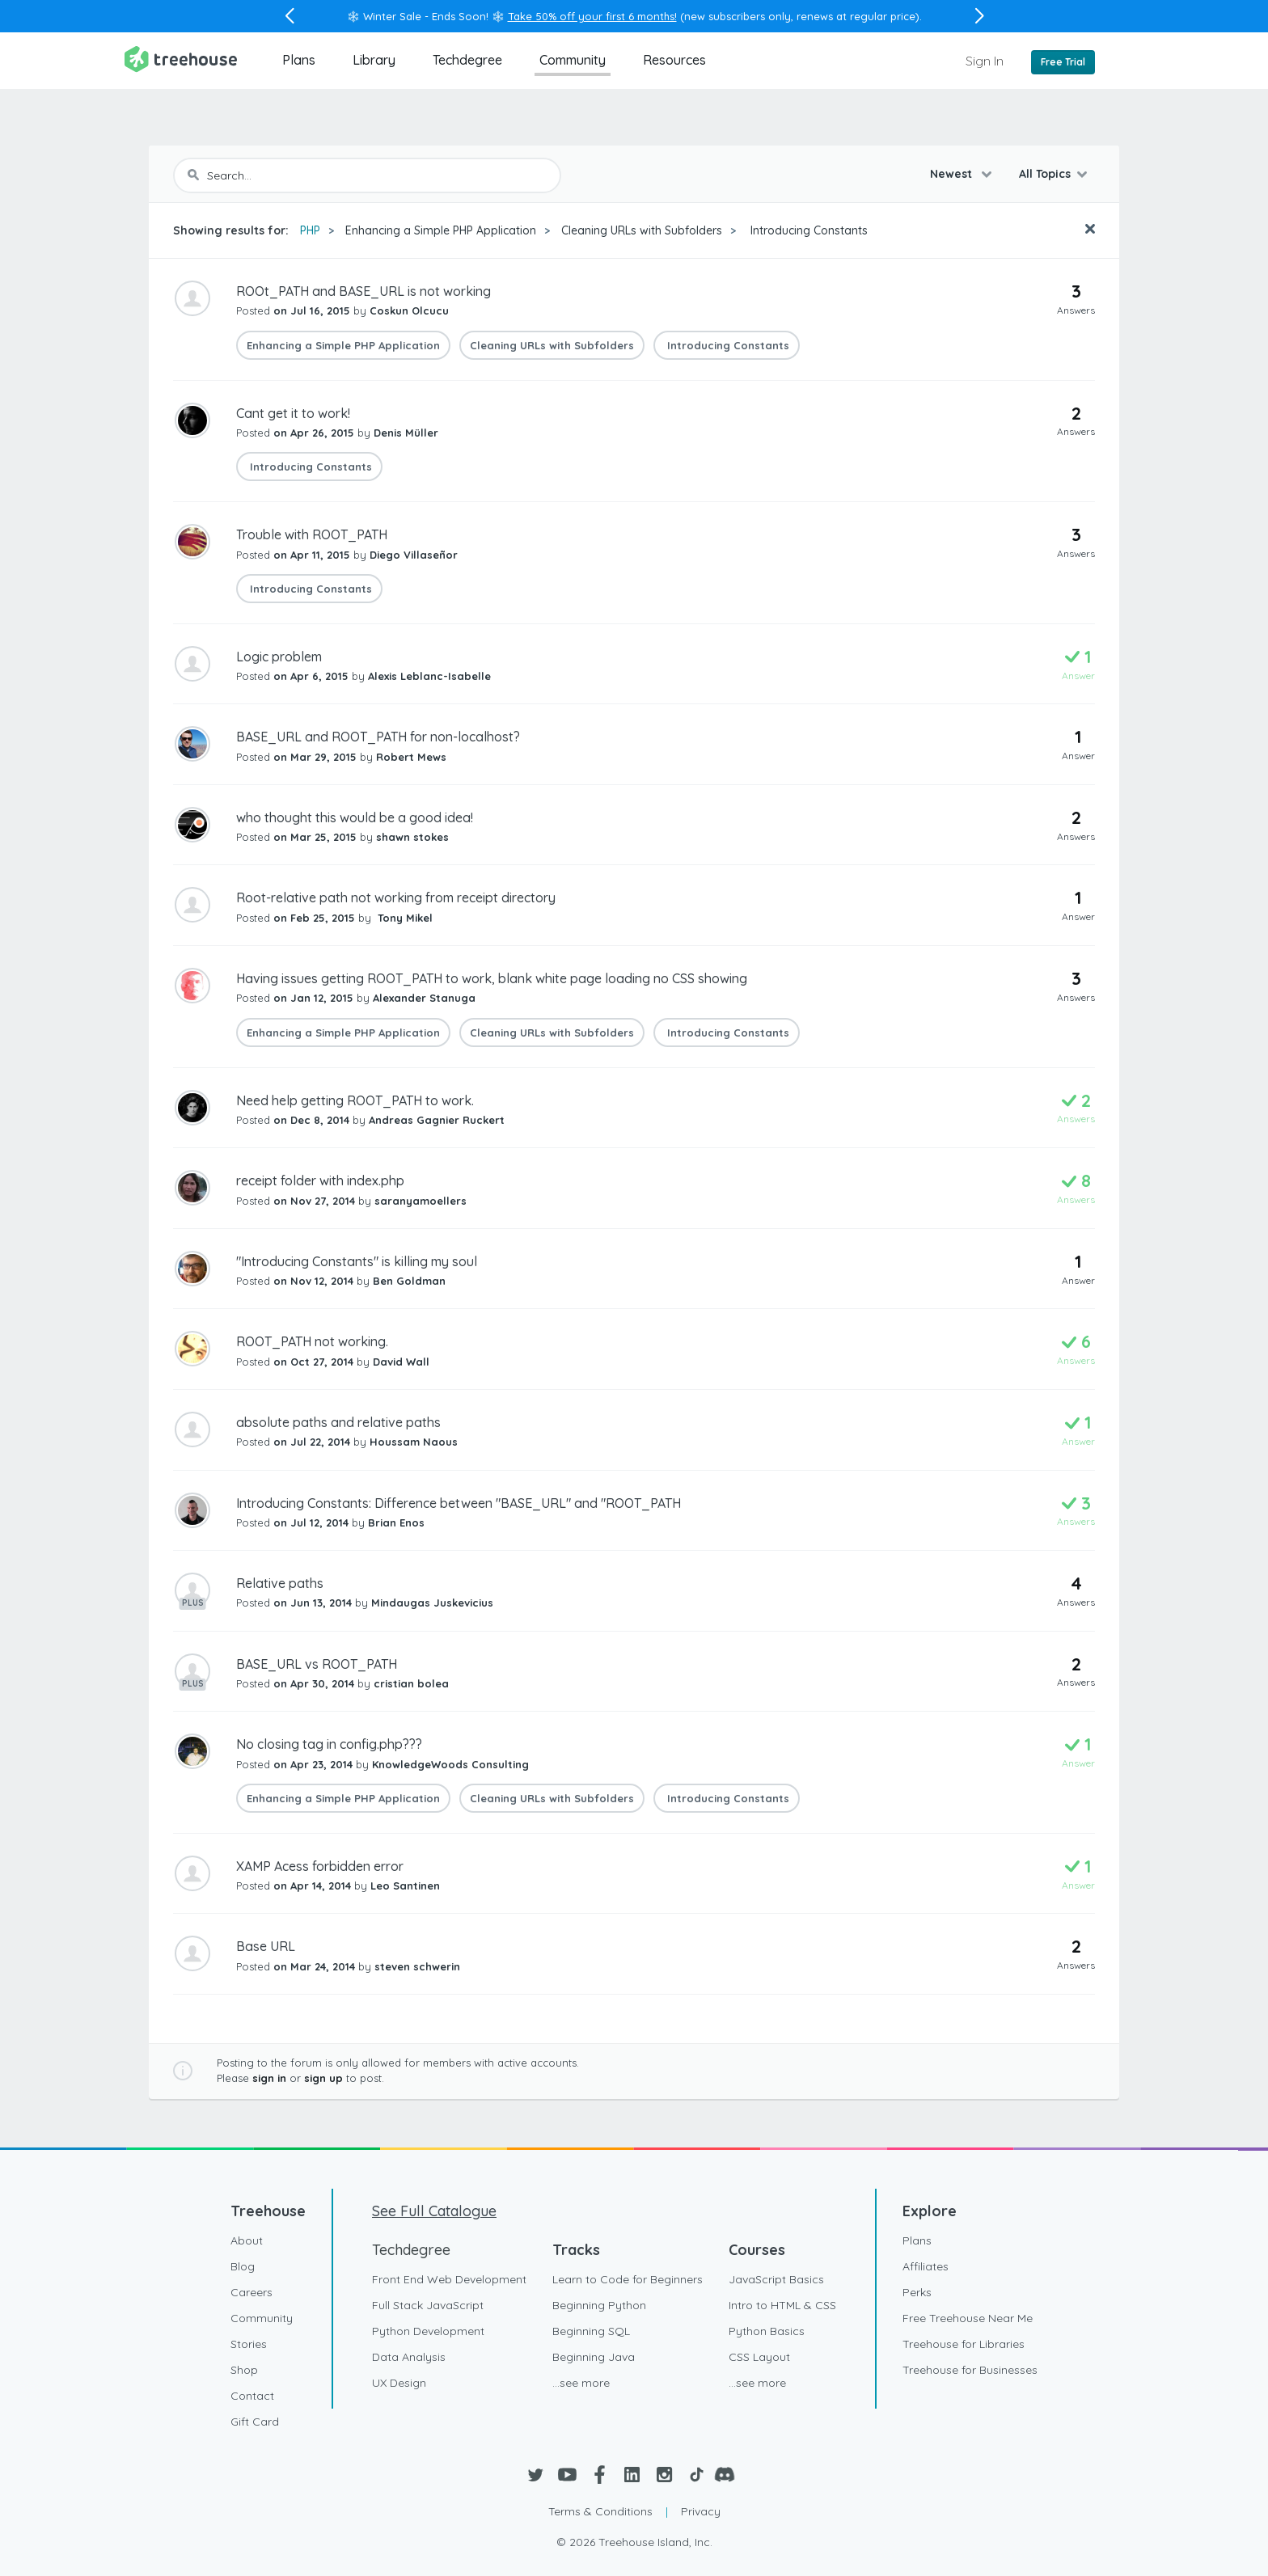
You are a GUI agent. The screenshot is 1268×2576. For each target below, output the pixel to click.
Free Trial (1063, 62)
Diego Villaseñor (414, 554)
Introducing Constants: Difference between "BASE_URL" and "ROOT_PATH (458, 1503)
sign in (269, 2077)
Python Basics (767, 2331)
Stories (248, 2344)
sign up (323, 2077)
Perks (917, 2292)
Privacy (701, 2511)
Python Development (428, 2331)
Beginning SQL (591, 2331)
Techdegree (467, 60)
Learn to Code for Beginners (627, 2279)
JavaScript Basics (776, 2279)
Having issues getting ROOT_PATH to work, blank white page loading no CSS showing (491, 978)
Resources (674, 60)
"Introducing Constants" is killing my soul (356, 1261)
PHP (310, 230)
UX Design (399, 2382)
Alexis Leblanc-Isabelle (429, 675)
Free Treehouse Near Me (967, 2318)
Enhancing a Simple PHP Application (440, 230)
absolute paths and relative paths (338, 1422)
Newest (952, 174)
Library (374, 60)
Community (572, 60)
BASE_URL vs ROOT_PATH (316, 1664)
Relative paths (279, 1583)
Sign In (985, 61)
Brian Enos (396, 1522)
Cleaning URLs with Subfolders (641, 230)
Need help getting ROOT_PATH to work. (355, 1100)
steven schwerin (417, 1966)
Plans (298, 60)
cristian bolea (411, 1683)
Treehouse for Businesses (970, 2370)
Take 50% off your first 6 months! (592, 16)
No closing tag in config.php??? (329, 1744)
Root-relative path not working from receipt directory (396, 897)
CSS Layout (759, 2357)
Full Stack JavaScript (428, 2305)
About (246, 2240)
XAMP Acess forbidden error (320, 1866)
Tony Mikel (403, 917)
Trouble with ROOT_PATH (311, 534)
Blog (242, 2266)
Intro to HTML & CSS (782, 2305)
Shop (244, 2370)
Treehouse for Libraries (963, 2344)
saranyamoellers (420, 1200)
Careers (251, 2292)
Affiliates (925, 2266)
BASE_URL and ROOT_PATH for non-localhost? (378, 736)
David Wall (401, 1361)
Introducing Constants (807, 230)
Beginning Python (599, 2305)
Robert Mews (411, 756)
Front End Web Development (449, 2279)
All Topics (1045, 174)
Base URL (265, 1946)
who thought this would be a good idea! (354, 817)
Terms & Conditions (600, 2511)
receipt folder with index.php (320, 1180)
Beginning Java (593, 2357)
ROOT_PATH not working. (312, 1341)
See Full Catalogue (434, 2211)
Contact (252, 2395)
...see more (581, 2382)
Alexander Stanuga (424, 997)
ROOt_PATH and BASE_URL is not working (363, 291)
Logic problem (279, 656)
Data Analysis (409, 2357)
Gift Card (254, 2421)
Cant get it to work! (293, 413)
